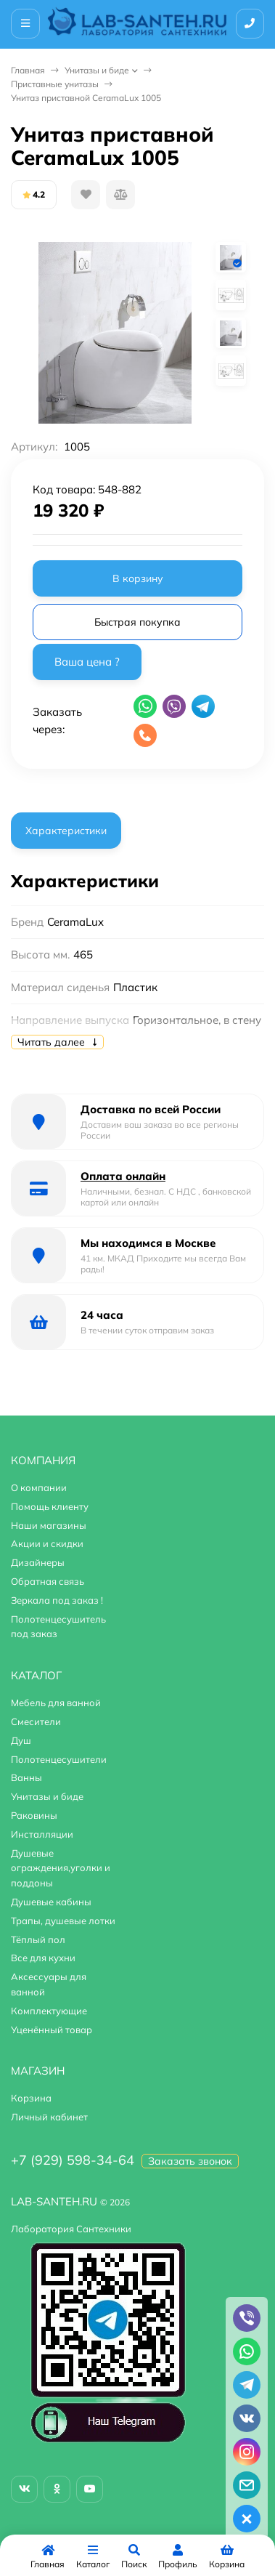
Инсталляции (42, 1834)
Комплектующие (49, 2010)
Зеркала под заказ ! (57, 1600)
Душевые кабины (51, 1901)
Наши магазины (48, 1525)
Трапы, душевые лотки (63, 1920)
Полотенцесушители (59, 1759)
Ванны (26, 1777)
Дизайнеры (38, 1562)
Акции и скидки (47, 1543)
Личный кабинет (49, 2117)
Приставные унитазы (55, 83)
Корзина (31, 2098)
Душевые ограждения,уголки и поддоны (60, 1868)
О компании (39, 1487)
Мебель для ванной (56, 1702)
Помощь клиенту (50, 1506)
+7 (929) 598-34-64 (72, 2160)
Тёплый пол (38, 1939)
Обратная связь (47, 1581)
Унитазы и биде (97, 70)
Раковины (34, 1815)
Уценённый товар (51, 2029)
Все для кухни (43, 1957)
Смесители (36, 1721)
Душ (21, 1740)
